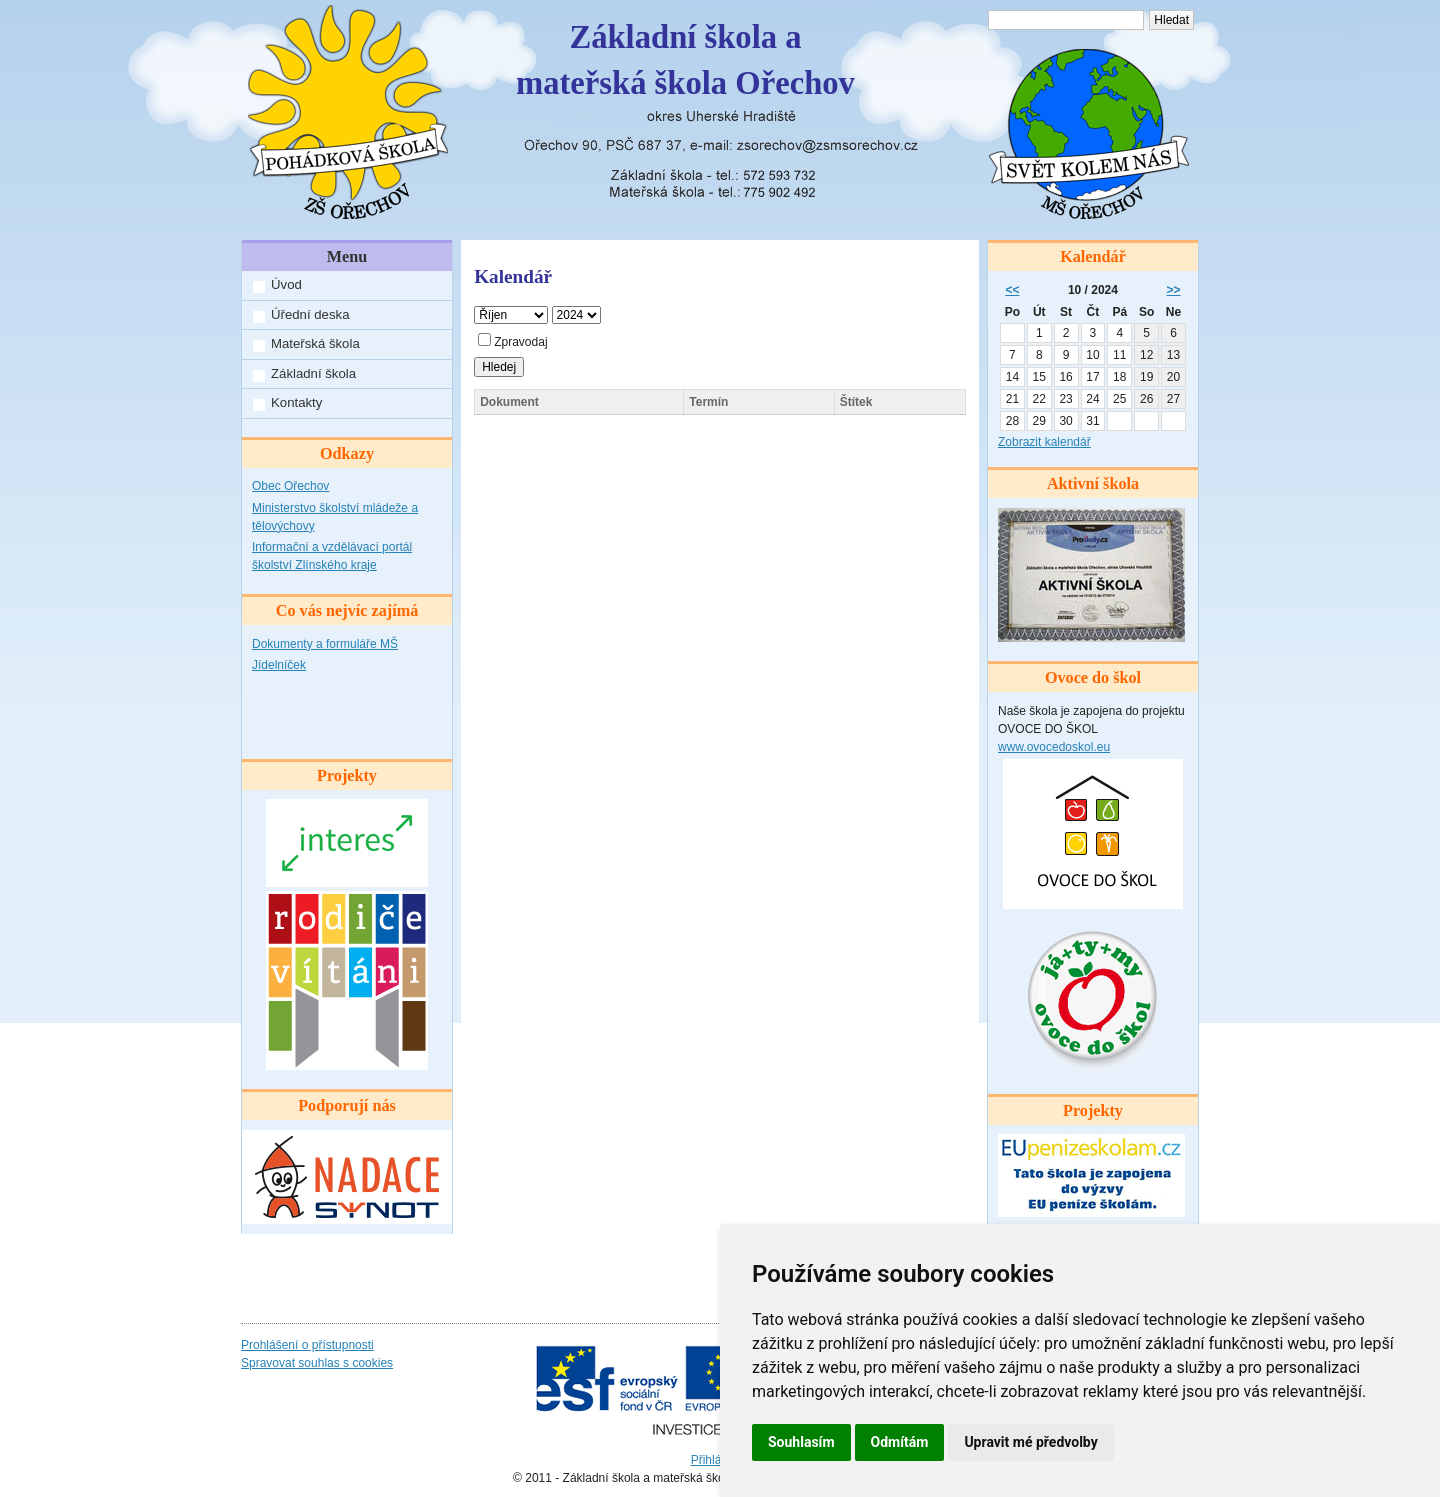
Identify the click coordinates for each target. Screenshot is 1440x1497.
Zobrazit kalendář (1044, 442)
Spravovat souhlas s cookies (317, 1363)
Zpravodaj (512, 342)
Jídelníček (279, 665)
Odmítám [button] (900, 1442)
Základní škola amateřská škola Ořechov (685, 60)
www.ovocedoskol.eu (1054, 747)
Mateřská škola (315, 343)
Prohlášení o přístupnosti (307, 1345)
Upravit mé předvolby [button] (1030, 1442)
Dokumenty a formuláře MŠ (325, 644)
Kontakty (296, 402)
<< (1012, 290)
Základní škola (313, 373)
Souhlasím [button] (801, 1442)
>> (1174, 290)
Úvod (286, 284)
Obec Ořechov (290, 486)
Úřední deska (310, 314)
